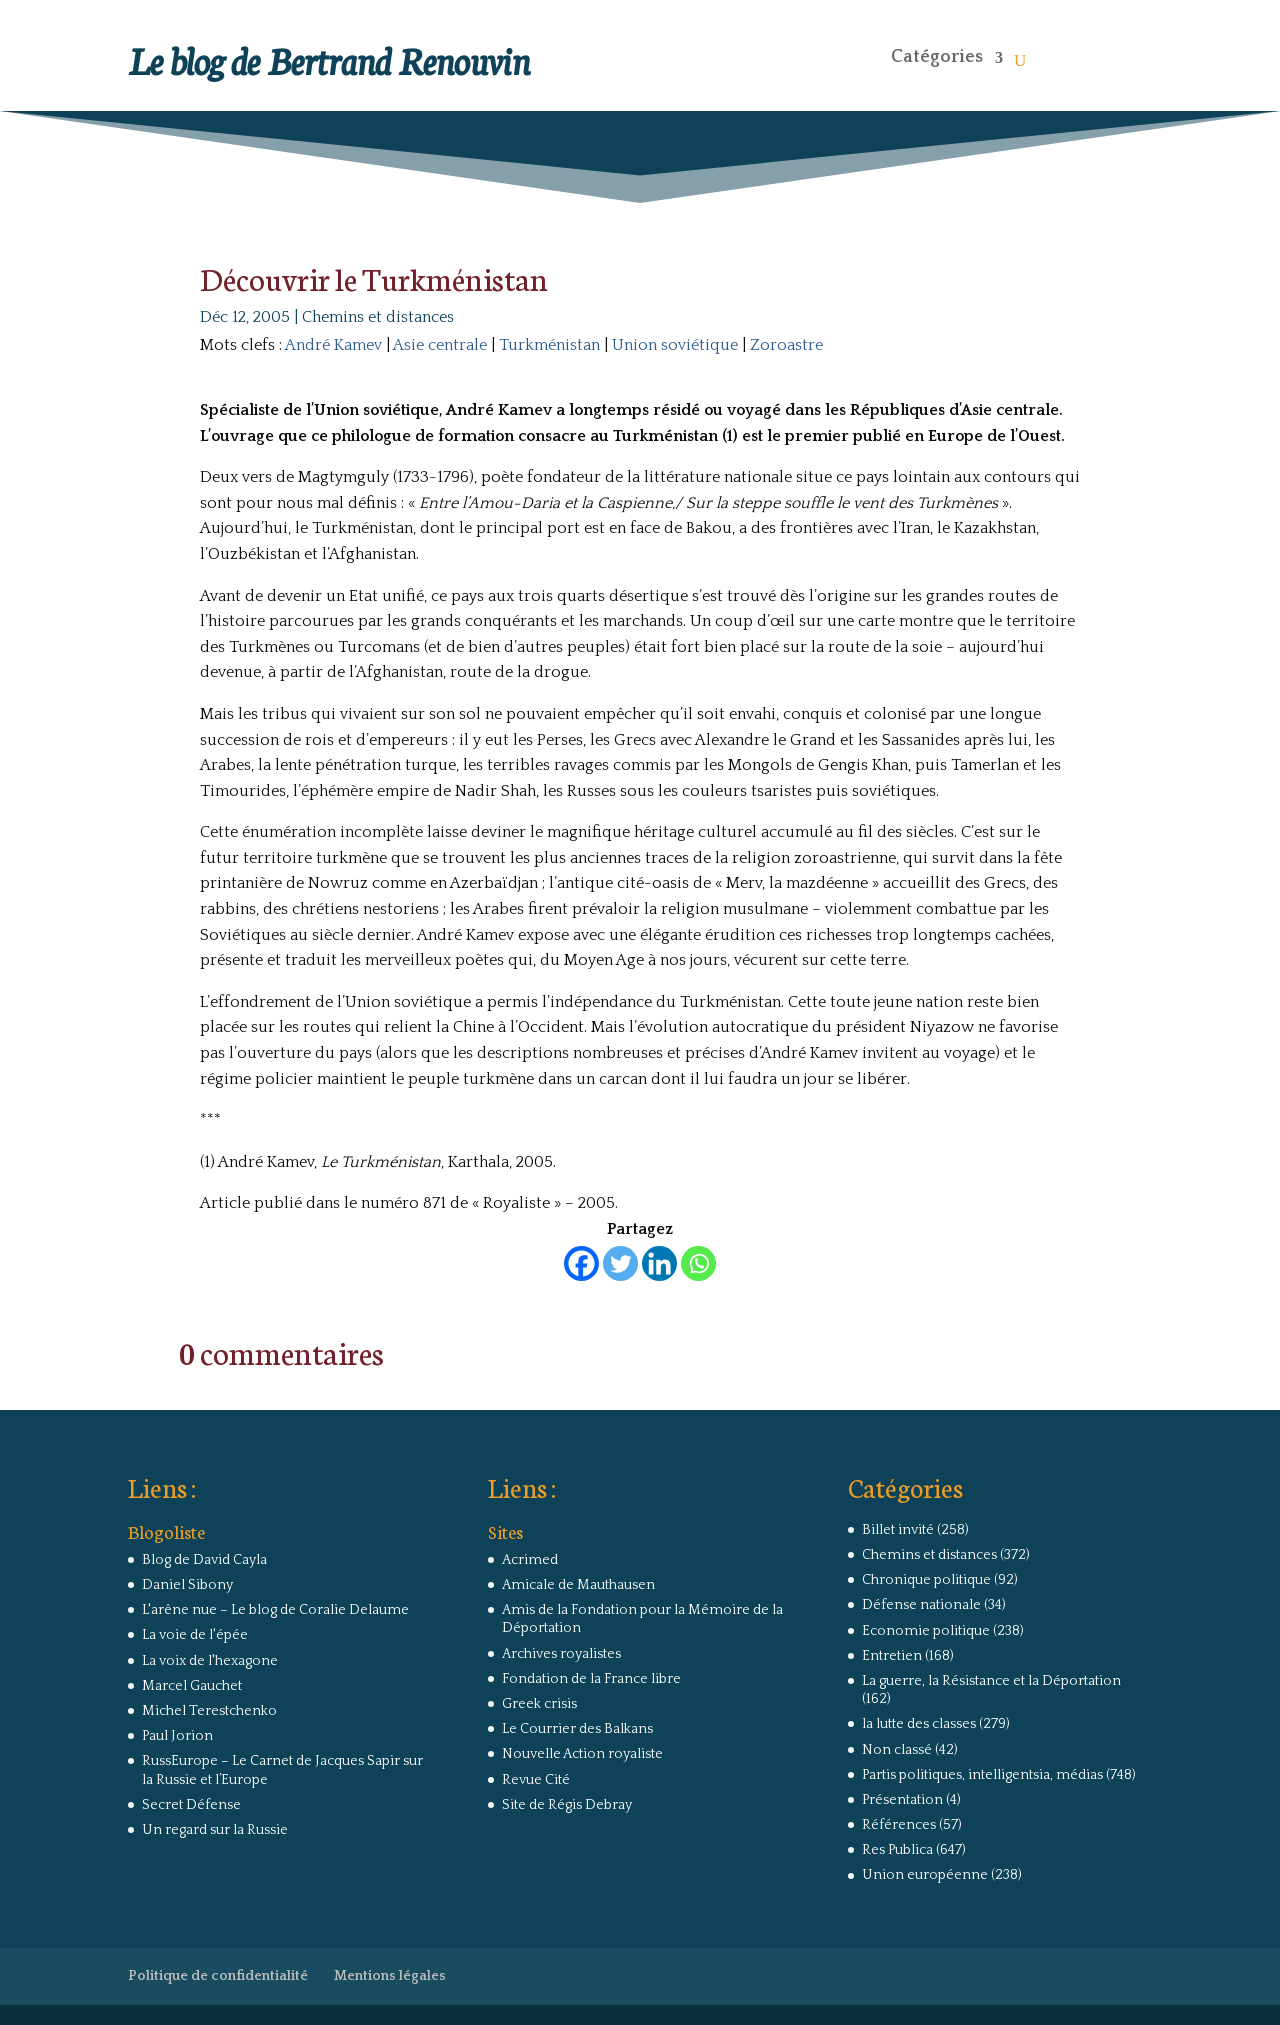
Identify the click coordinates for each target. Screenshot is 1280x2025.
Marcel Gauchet (192, 1686)
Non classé (897, 1750)
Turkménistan (549, 345)
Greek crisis (539, 1704)
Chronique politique (926, 1580)
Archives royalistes (561, 1654)
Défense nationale (921, 1605)
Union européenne (925, 1875)
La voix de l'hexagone (210, 1661)
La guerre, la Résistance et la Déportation (991, 1681)
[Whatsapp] (698, 1263)
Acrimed (530, 1560)
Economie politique (926, 1631)
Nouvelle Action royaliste (582, 1754)
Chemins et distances (378, 317)
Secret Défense (191, 1805)
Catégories (937, 57)
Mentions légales (390, 1976)
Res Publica (897, 1850)
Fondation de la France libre (591, 1679)
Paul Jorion (177, 1736)
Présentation (902, 1800)
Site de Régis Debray (567, 1805)
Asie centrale (440, 345)
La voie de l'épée (195, 1635)
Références (899, 1825)
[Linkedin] (659, 1263)
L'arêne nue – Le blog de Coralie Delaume (275, 1610)
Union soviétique (675, 345)
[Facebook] (581, 1263)
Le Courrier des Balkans (577, 1729)
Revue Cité (536, 1780)
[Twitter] (620, 1263)
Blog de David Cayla (204, 1560)
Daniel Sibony (187, 1585)
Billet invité (898, 1530)
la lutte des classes (919, 1724)
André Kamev (333, 345)
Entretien (892, 1656)
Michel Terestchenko (209, 1711)
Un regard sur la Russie (215, 1830)
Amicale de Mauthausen (578, 1585)
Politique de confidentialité (218, 1976)
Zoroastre (786, 345)
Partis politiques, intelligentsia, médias (982, 1775)
